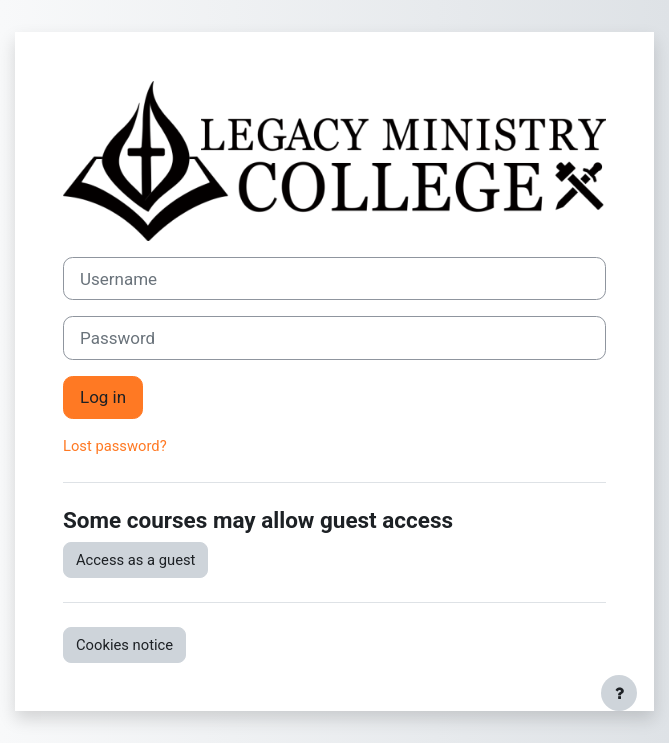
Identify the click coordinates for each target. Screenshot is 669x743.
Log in (103, 397)
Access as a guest (135, 560)
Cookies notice (124, 645)
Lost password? (115, 446)
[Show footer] (619, 693)
